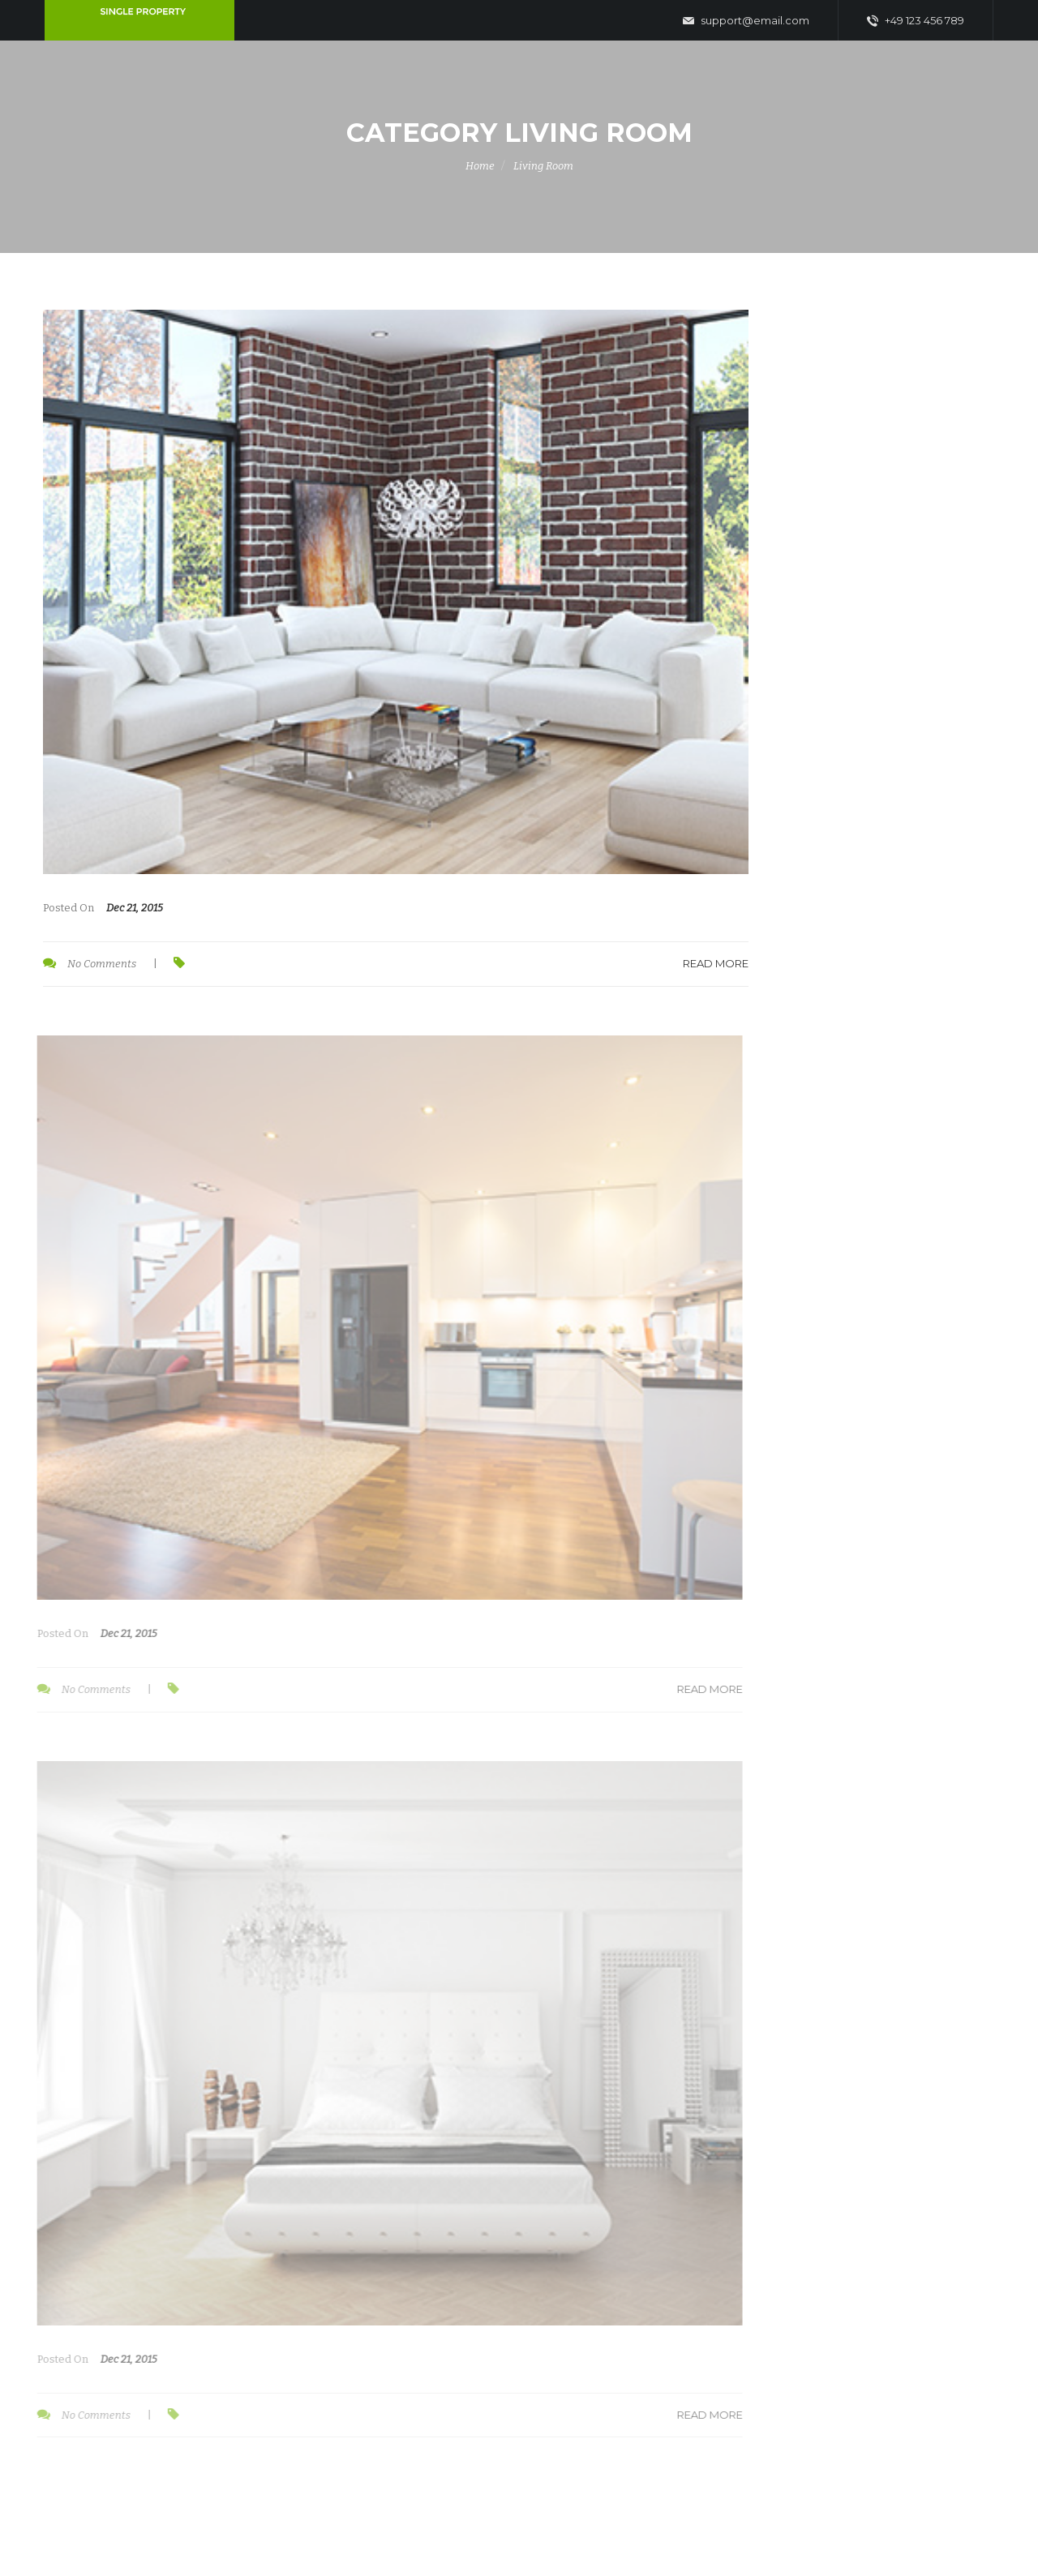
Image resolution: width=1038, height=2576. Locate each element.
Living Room (543, 166)
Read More (714, 963)
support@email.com (746, 21)
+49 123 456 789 (915, 21)
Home (480, 166)
